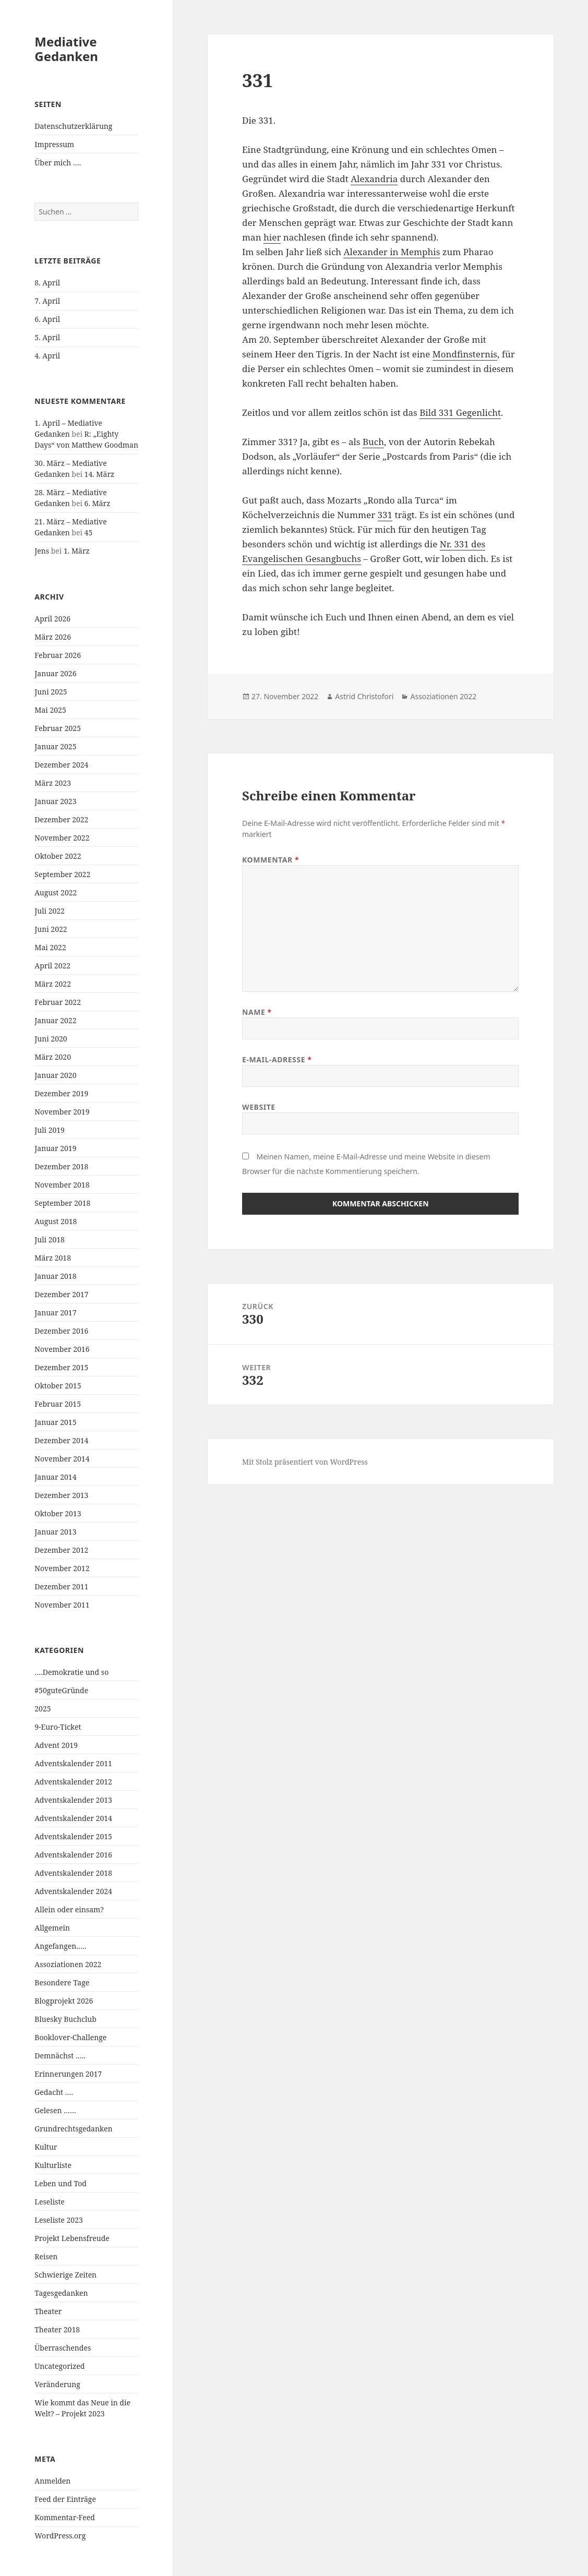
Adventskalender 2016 (73, 1855)
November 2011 (61, 1605)
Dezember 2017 (61, 1294)
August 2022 (55, 892)
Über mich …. (57, 162)
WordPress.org (60, 2536)
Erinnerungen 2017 (68, 2074)
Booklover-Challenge (70, 2037)
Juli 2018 (49, 1239)
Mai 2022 (50, 947)
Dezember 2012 (61, 1550)
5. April (47, 337)
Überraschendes (62, 2348)
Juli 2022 (49, 911)
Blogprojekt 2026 (63, 2001)
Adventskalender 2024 (73, 1891)
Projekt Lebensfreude (71, 2238)
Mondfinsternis (465, 354)
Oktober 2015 (57, 1386)
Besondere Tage (61, 1982)
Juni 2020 (50, 1039)
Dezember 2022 (61, 819)
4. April (47, 356)
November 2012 (61, 1568)
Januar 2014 (55, 1477)
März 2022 (52, 984)
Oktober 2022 (57, 856)
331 (385, 515)
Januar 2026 (55, 673)
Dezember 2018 (61, 1166)
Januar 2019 (55, 1148)
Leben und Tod (60, 2183)
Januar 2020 (55, 1075)
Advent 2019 (56, 1745)
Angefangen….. (60, 1946)
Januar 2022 (55, 1020)
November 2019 (61, 1112)
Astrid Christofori (364, 696)
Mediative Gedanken (66, 49)
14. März (100, 474)
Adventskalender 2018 (73, 1873)
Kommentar (270, 860)
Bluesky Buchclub (65, 2019)
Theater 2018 (57, 2329)
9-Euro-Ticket (57, 1727)
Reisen (45, 2256)
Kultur (45, 2147)
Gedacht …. (53, 2092)
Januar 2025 (55, 746)
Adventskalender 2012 (73, 1782)
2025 (42, 1709)
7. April (47, 301)
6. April (47, 319)
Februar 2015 (57, 1404)
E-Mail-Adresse (276, 1059)
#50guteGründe (61, 1690)
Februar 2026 (57, 655)
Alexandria (374, 179)
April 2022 (52, 966)
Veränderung (57, 2384)
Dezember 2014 (61, 1440)
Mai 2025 (50, 710)
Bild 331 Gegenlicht (460, 412)
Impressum (54, 144)
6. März (98, 503)
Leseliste (49, 2202)
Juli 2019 (49, 1130)
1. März (77, 551)
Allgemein (52, 1928)
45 (89, 532)
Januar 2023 (55, 801)
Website (258, 1107)
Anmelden (52, 2481)
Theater (48, 2311)
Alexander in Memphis (391, 252)
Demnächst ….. (59, 2055)
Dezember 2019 (61, 1093)
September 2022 (62, 874)
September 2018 (62, 1203)
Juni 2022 (50, 929)
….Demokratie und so (71, 1672)
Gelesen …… (55, 2110)
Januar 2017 (55, 1312)
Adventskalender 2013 (73, 1800)
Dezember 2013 (61, 1495)
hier (272, 237)
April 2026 (52, 619)
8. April (47, 282)
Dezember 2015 (61, 1367)
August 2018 (55, 1221)
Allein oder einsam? (69, 1909)
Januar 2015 (55, 1422)
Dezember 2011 (61, 1586)
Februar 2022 (57, 1002)
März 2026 (52, 637)
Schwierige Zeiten (65, 2275)
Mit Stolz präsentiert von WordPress (305, 1462)
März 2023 (52, 783)
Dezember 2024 (61, 765)
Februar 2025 (57, 728)
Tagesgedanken (61, 2293)
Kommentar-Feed (64, 2517)
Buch (373, 442)
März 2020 (52, 1057)
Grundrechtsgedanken (73, 2129)
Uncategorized (59, 2366)
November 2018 (61, 1185)
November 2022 (61, 838)
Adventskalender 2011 (73, 1763)
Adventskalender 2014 (73, 1818)
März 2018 (52, 1258)
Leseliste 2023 (58, 2220)
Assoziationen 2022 (67, 1964)
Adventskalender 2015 (73, 1836)
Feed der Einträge (65, 2499)
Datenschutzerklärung (73, 126)
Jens (41, 551)
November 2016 (61, 1349)
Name (257, 1012)
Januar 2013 (55, 1532)
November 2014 (61, 1459)
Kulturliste (52, 2165)
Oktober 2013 (57, 1513)
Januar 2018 (55, 1276)
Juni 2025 (50, 692)
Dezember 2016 (61, 1331)
